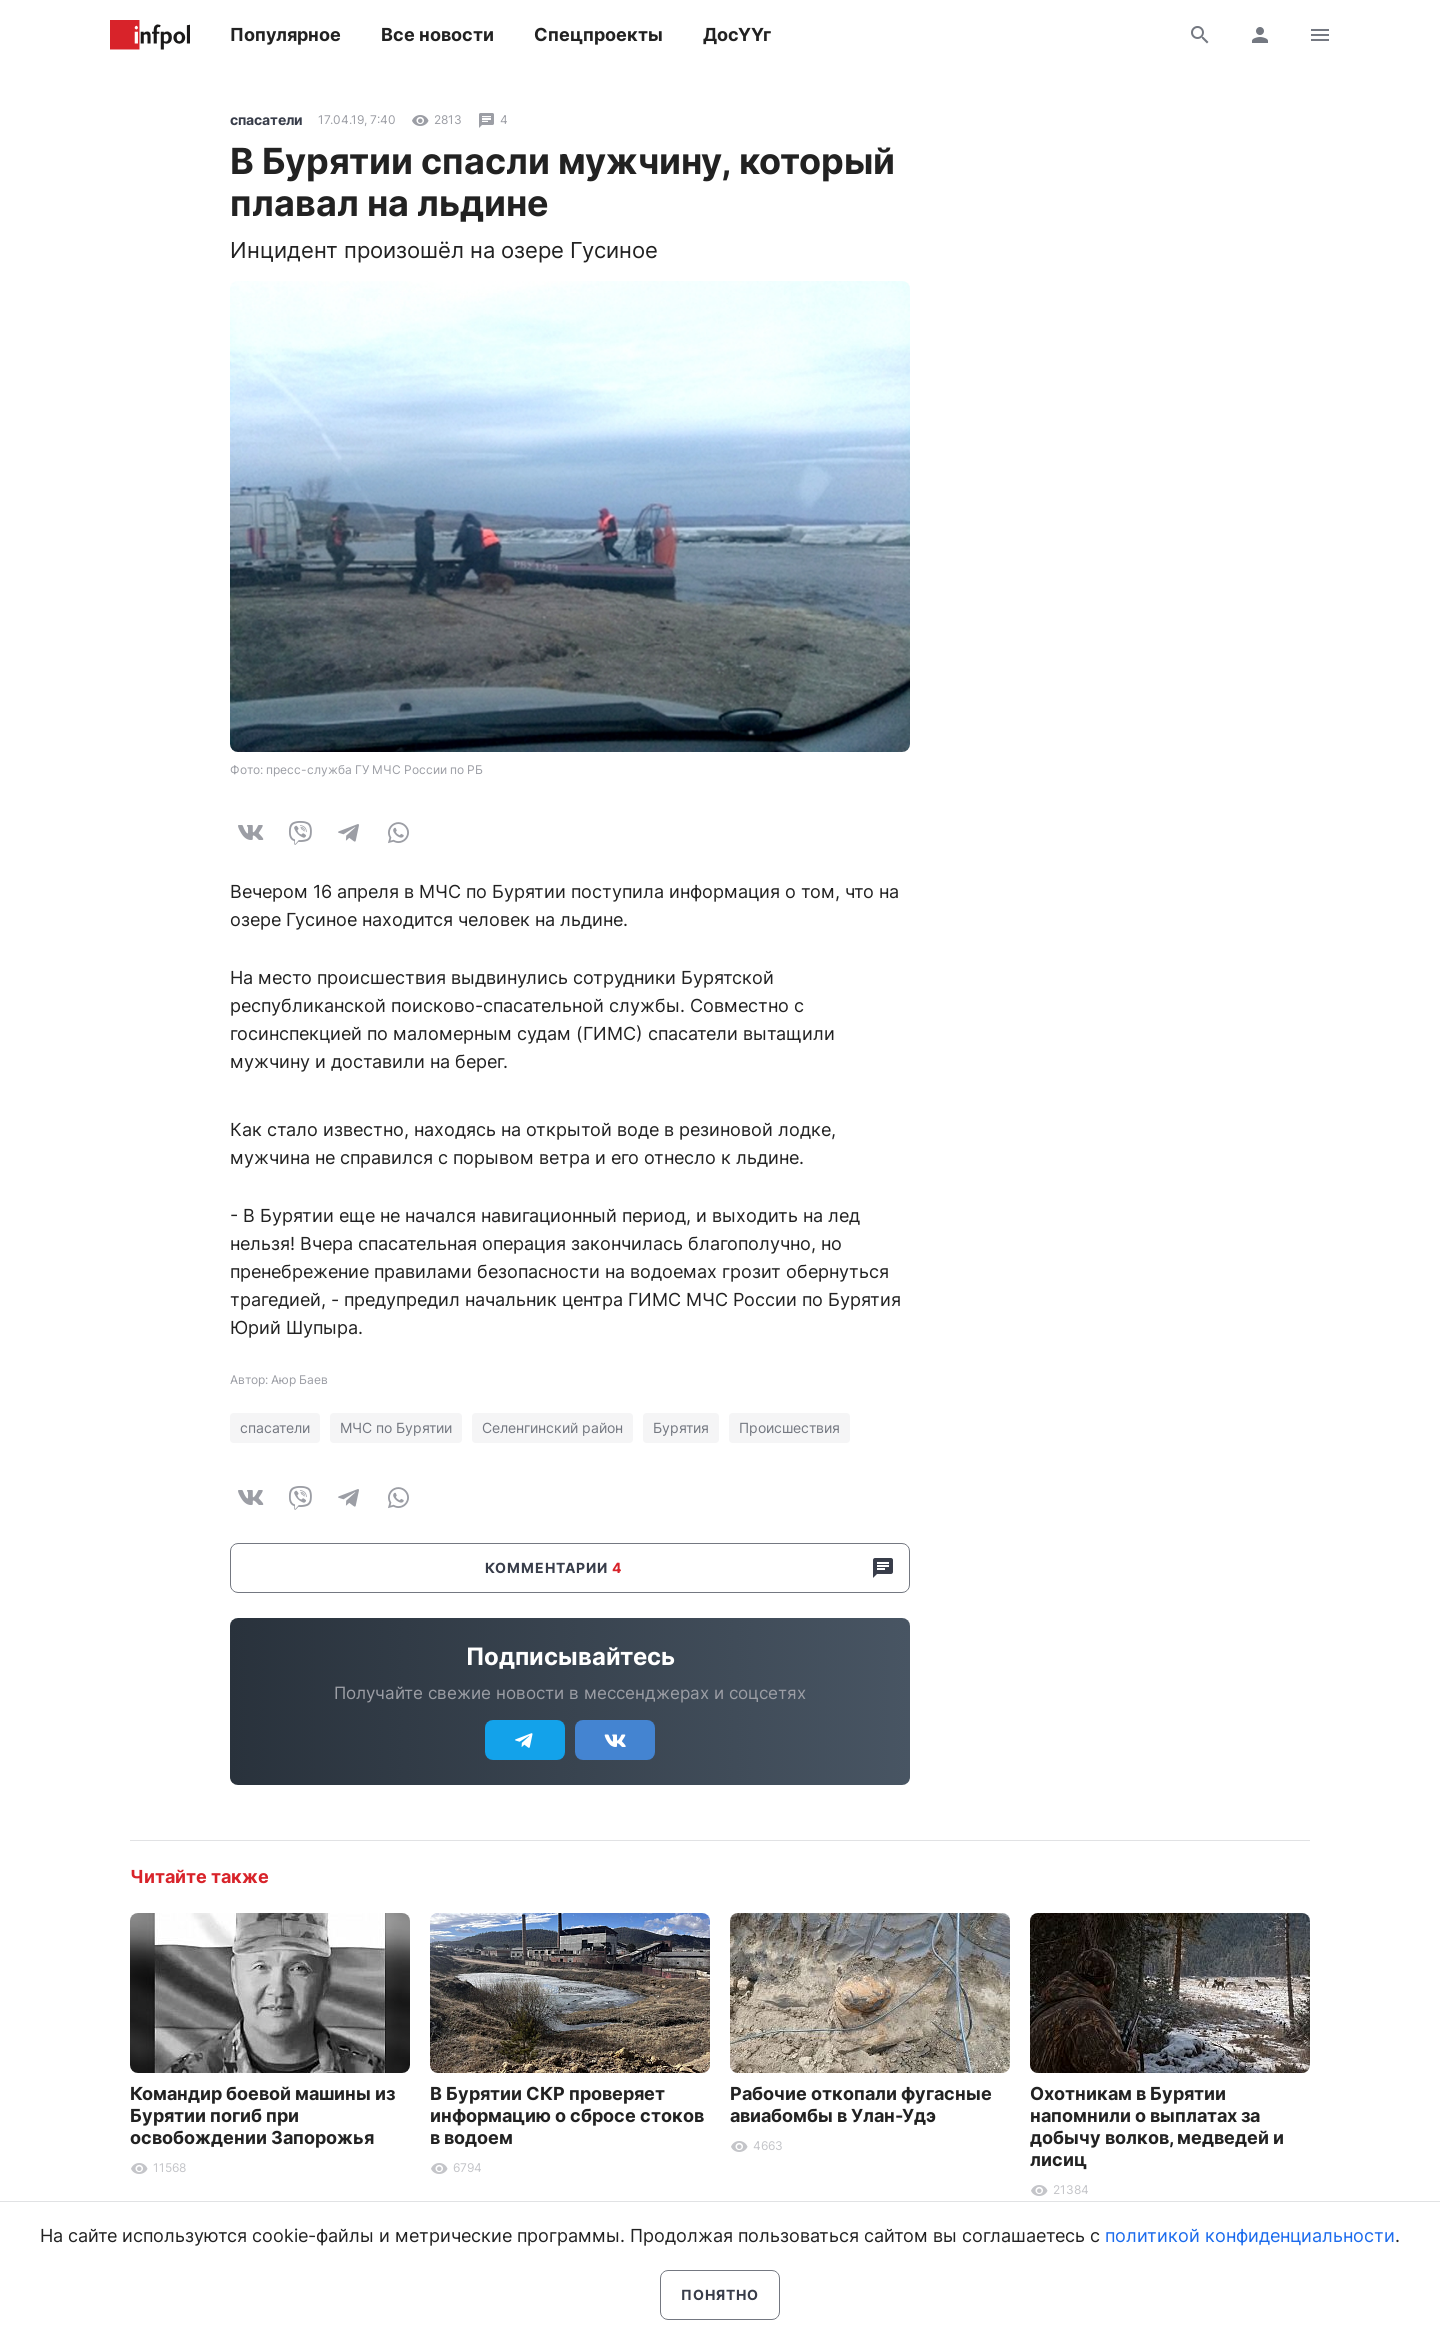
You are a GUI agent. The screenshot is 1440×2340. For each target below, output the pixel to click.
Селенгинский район (552, 1427)
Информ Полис (150, 35)
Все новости (437, 34)
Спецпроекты (598, 34)
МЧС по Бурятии (396, 1427)
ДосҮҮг (737, 34)
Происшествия (789, 1427)
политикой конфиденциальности (1250, 2235)
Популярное (285, 34)
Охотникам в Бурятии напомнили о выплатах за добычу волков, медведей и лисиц (1157, 2126)
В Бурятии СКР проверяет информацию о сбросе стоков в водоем (567, 2115)
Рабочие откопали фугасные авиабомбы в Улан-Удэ (861, 2104)
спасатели (266, 119)
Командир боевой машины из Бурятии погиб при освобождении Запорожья (262, 2115)
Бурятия (681, 1427)
